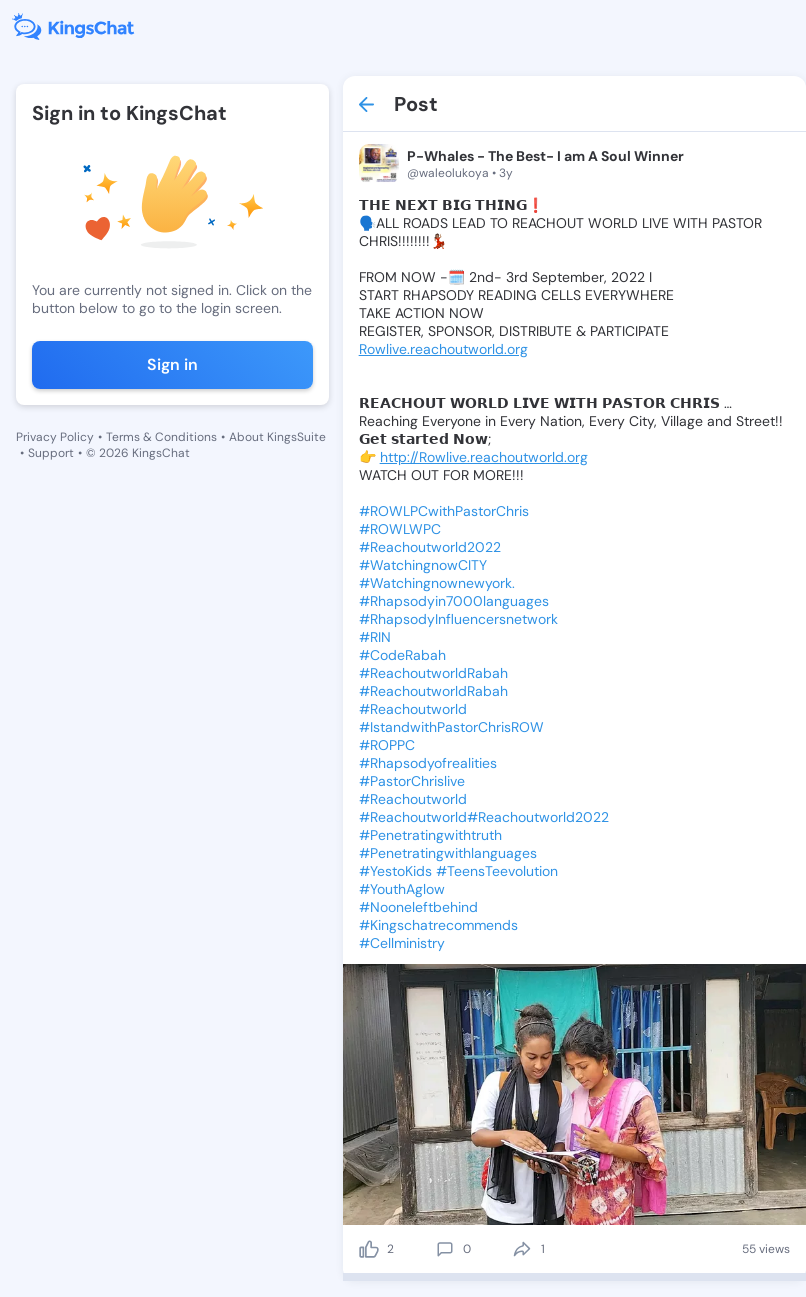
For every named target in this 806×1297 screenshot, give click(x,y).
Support (51, 453)
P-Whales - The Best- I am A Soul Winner (545, 156)
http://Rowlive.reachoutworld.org (484, 457)
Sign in (172, 364)
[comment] (445, 1249)
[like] (369, 1249)
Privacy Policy (55, 437)
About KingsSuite (277, 437)
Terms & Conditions (161, 437)
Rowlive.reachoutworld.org (443, 349)
